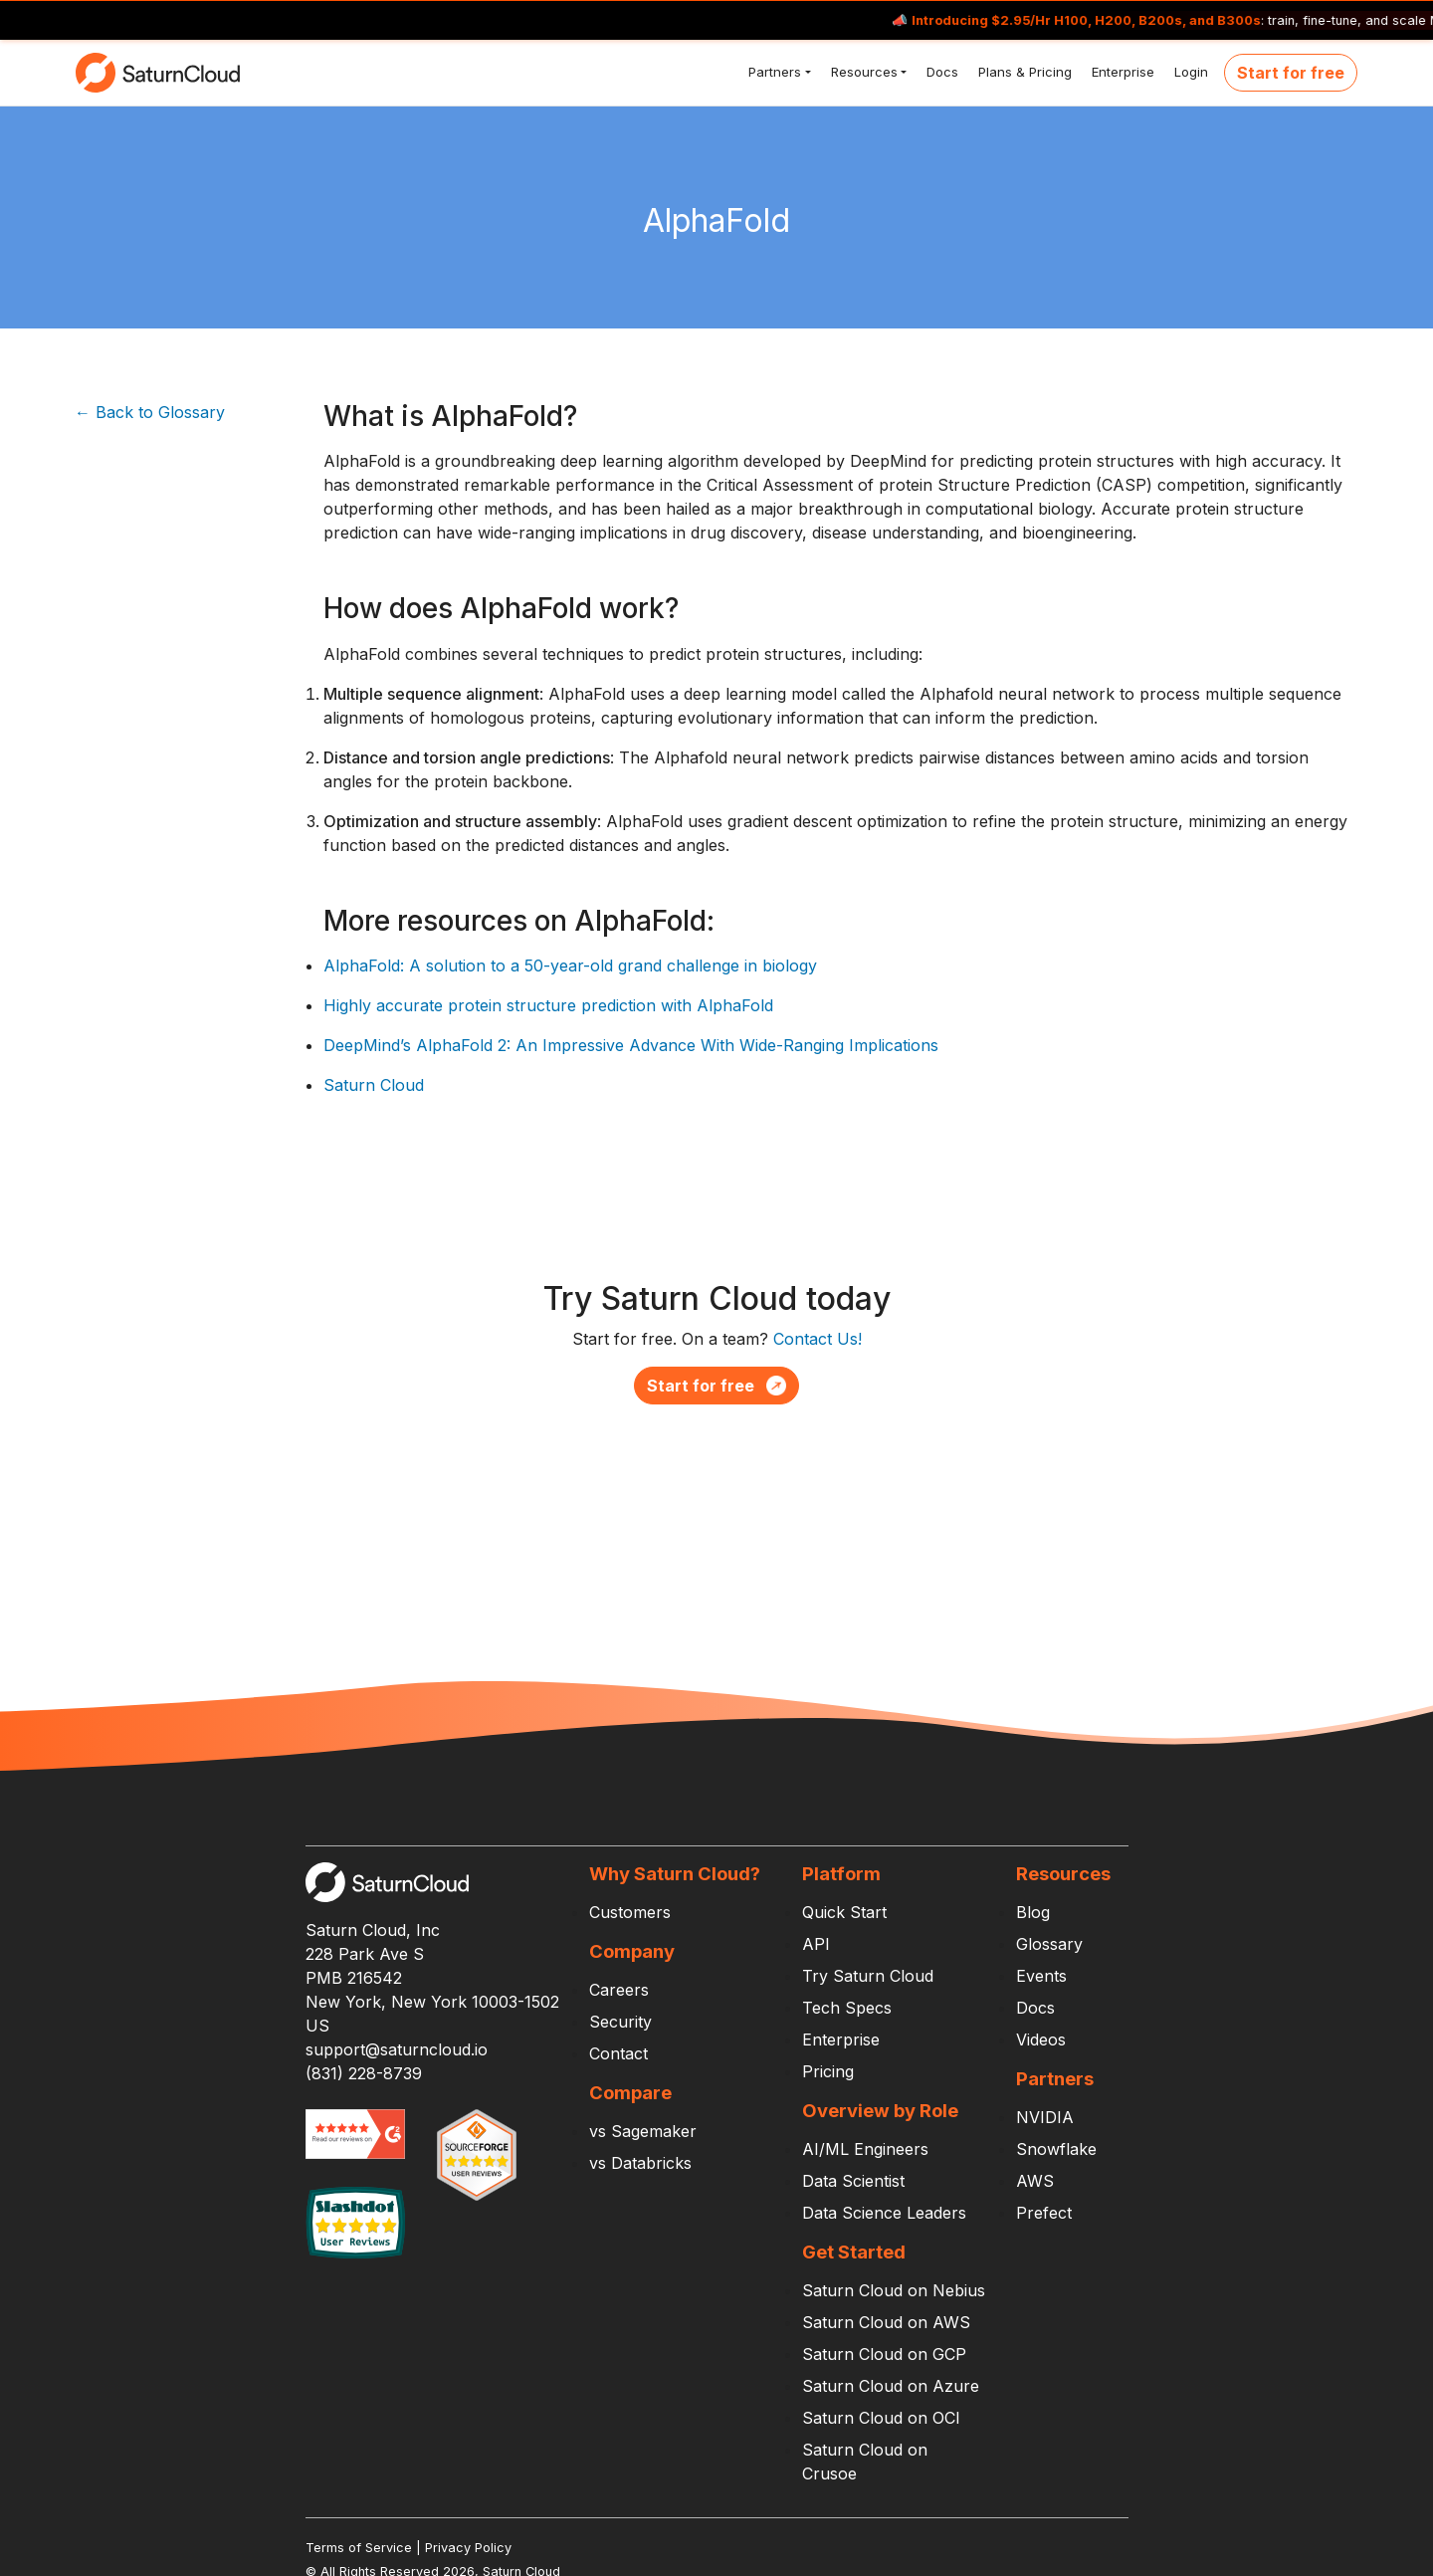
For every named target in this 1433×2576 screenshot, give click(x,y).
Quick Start (844, 1912)
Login (1189, 72)
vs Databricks (640, 2163)
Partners (772, 72)
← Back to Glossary (150, 412)
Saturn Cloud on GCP (884, 2354)
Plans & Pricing (1023, 72)
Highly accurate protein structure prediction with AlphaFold (548, 1005)
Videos (1041, 2039)
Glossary (1049, 1944)
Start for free (1290, 73)
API (816, 1944)
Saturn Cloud (373, 1085)
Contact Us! (817, 1339)
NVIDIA (1045, 2117)
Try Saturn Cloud (867, 1976)
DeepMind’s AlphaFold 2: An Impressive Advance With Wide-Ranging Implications (630, 1045)
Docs (940, 72)
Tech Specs (847, 2008)
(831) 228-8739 (364, 2073)
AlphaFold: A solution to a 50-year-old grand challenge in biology (570, 965)
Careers (619, 1990)
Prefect (1044, 2213)
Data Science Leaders (884, 2213)
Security (620, 2022)
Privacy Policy (468, 2547)
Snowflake (1056, 2149)
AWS (1035, 2181)
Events (1041, 1976)
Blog (1033, 1912)
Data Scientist (853, 2181)
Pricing (828, 2071)
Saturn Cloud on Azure (890, 2386)
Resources (862, 72)
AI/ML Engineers (865, 2149)
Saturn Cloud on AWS (886, 2322)
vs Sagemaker (643, 2131)
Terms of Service (359, 2547)
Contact (618, 2053)
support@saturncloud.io (397, 2049)
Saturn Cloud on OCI (881, 2418)
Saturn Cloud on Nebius (893, 2290)
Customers (630, 1912)
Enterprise (1121, 72)
